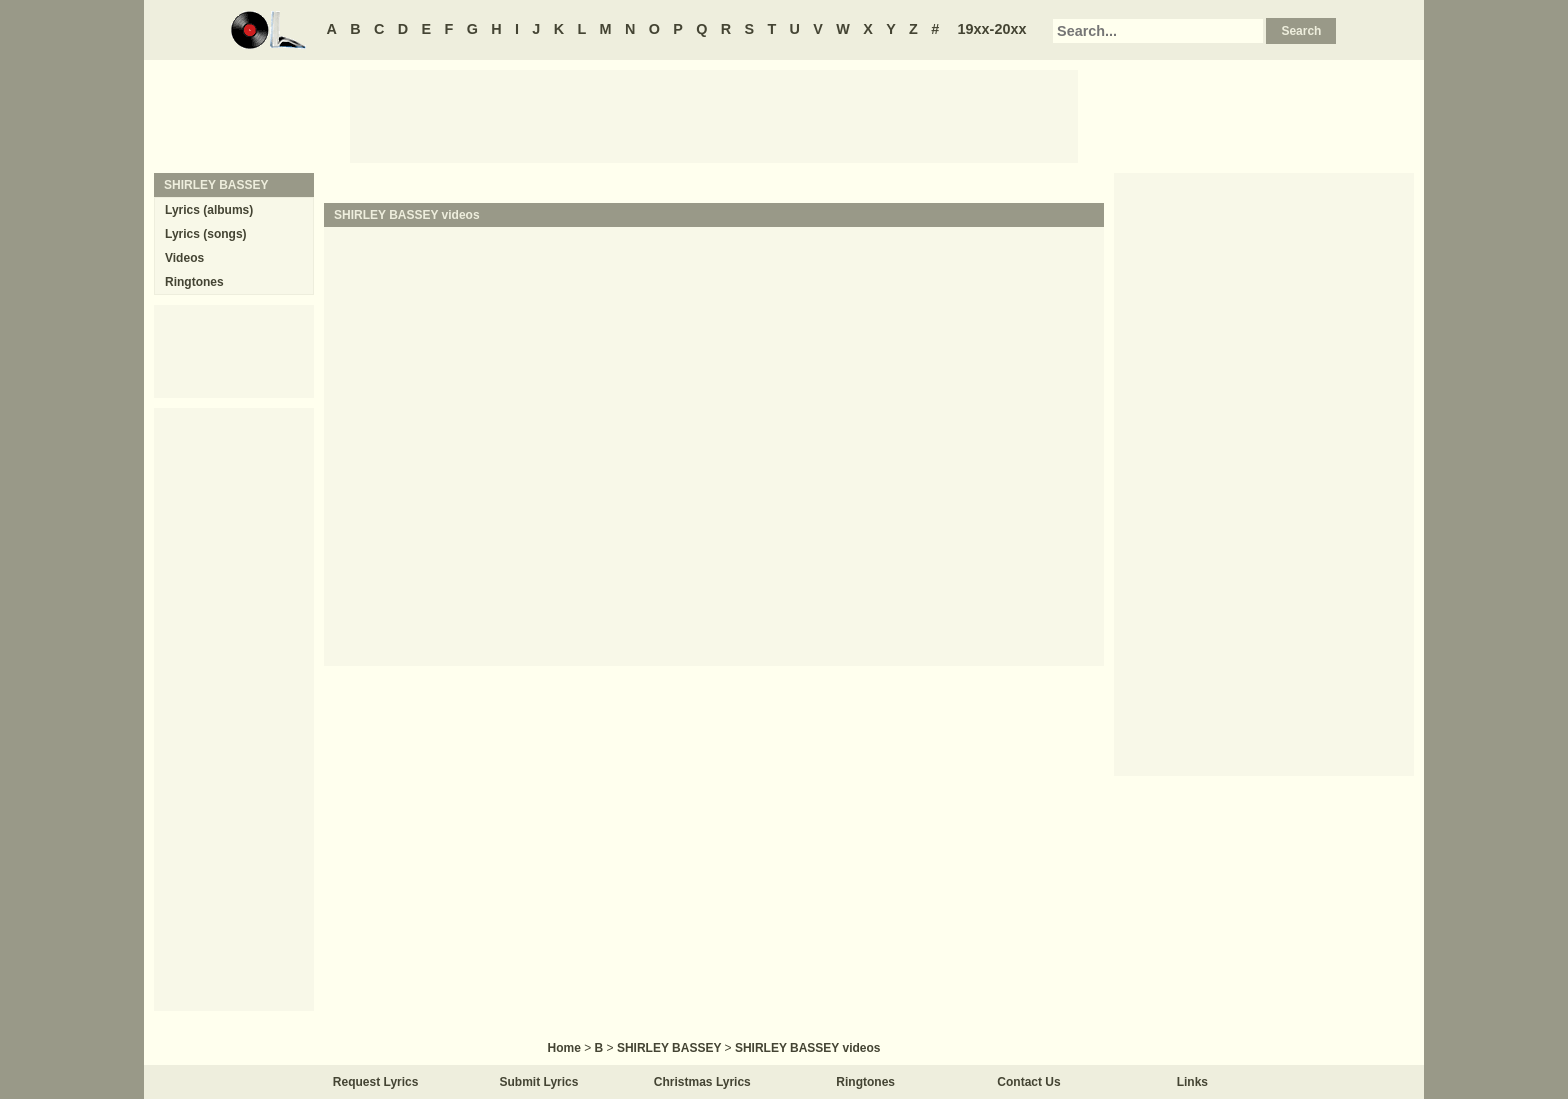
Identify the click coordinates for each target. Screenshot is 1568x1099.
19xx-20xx (992, 29)
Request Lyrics (376, 1082)
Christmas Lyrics (702, 1082)
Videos (184, 258)
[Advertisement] (714, 115)
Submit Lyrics (539, 1082)
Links (1192, 1082)
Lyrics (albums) (209, 210)
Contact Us (1028, 1082)
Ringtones (194, 282)
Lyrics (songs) (206, 234)
